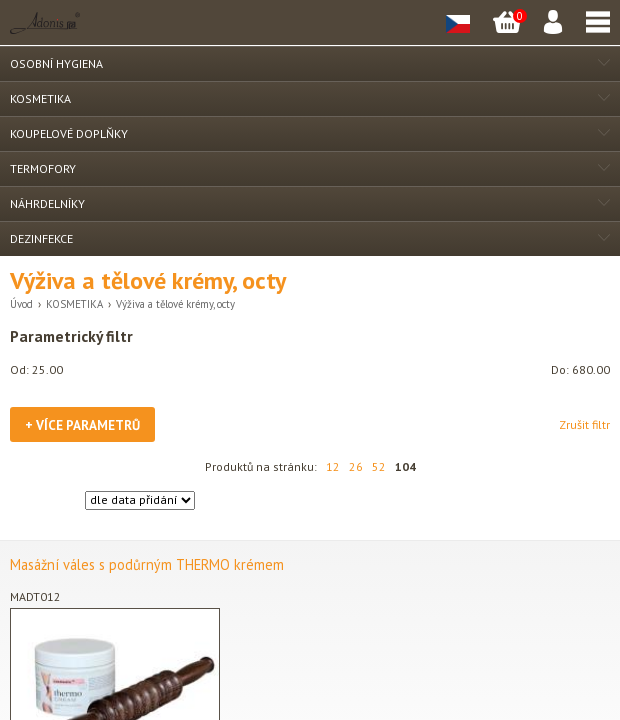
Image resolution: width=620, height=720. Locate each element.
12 (333, 466)
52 (379, 466)
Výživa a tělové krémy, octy (175, 304)
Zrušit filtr (584, 424)
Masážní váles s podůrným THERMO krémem (147, 564)
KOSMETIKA (74, 304)
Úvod (21, 304)
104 (405, 466)
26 (356, 466)
